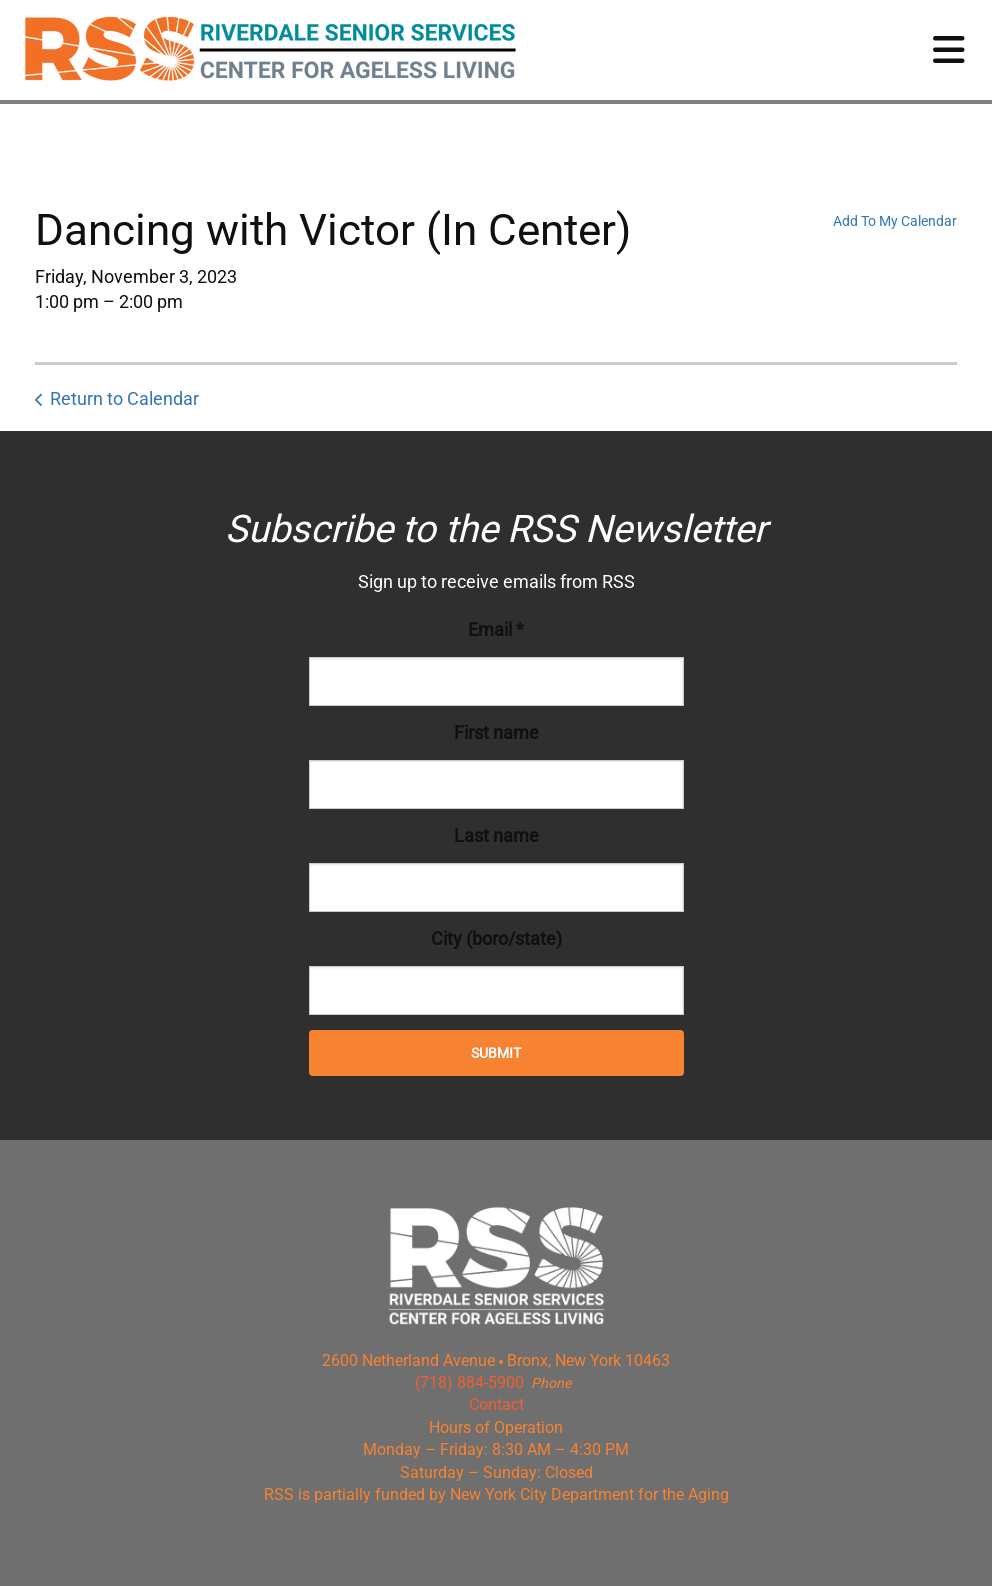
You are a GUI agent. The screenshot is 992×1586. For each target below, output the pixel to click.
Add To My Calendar (895, 221)
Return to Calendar (124, 398)
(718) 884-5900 (469, 1382)
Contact (496, 1404)
